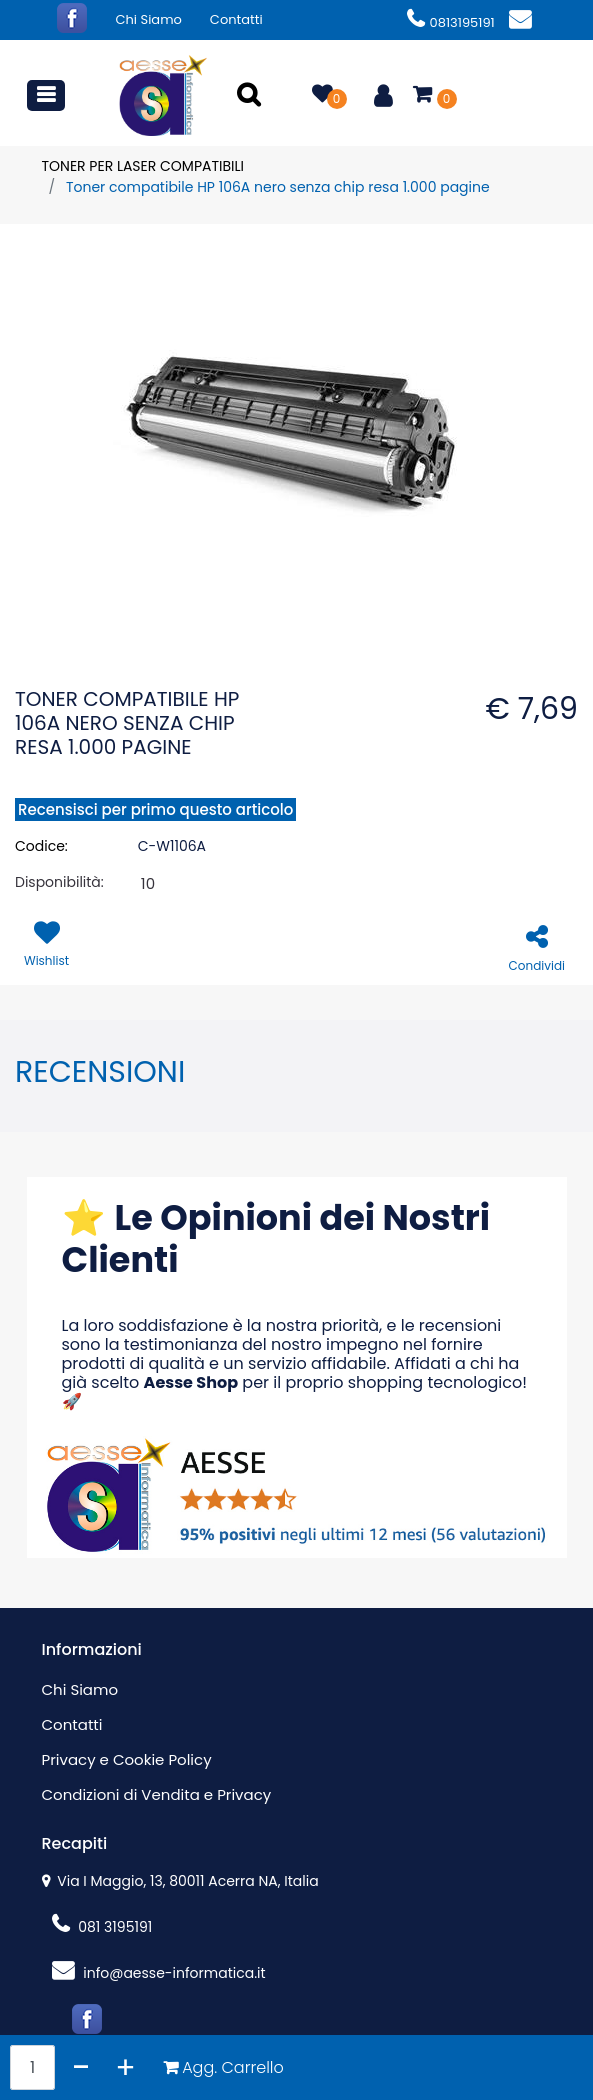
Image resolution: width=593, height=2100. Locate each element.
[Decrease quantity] (81, 2067)
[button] (252, 96)
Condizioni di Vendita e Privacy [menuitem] (157, 1794)
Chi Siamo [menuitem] (149, 19)
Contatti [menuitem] (236, 19)
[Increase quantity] (125, 2067)
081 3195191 (102, 1927)
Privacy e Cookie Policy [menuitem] (127, 1759)
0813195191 (451, 22)
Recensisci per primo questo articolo (155, 809)
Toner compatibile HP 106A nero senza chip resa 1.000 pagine (278, 187)
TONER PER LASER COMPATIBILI (143, 166)
